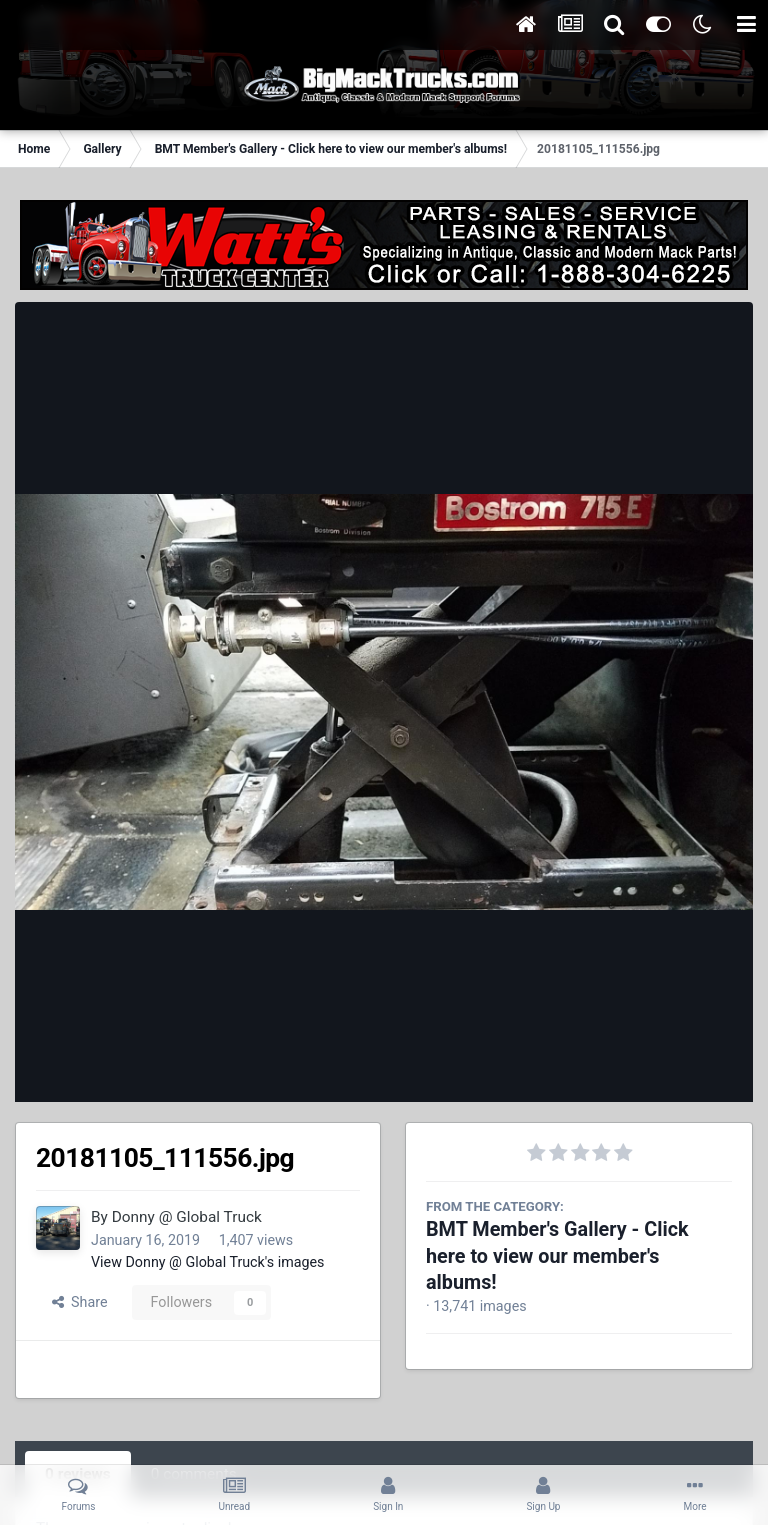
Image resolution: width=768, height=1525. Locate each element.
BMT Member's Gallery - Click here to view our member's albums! (557, 1256)
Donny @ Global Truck (187, 1217)
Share (80, 1302)
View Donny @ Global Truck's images (208, 1262)
